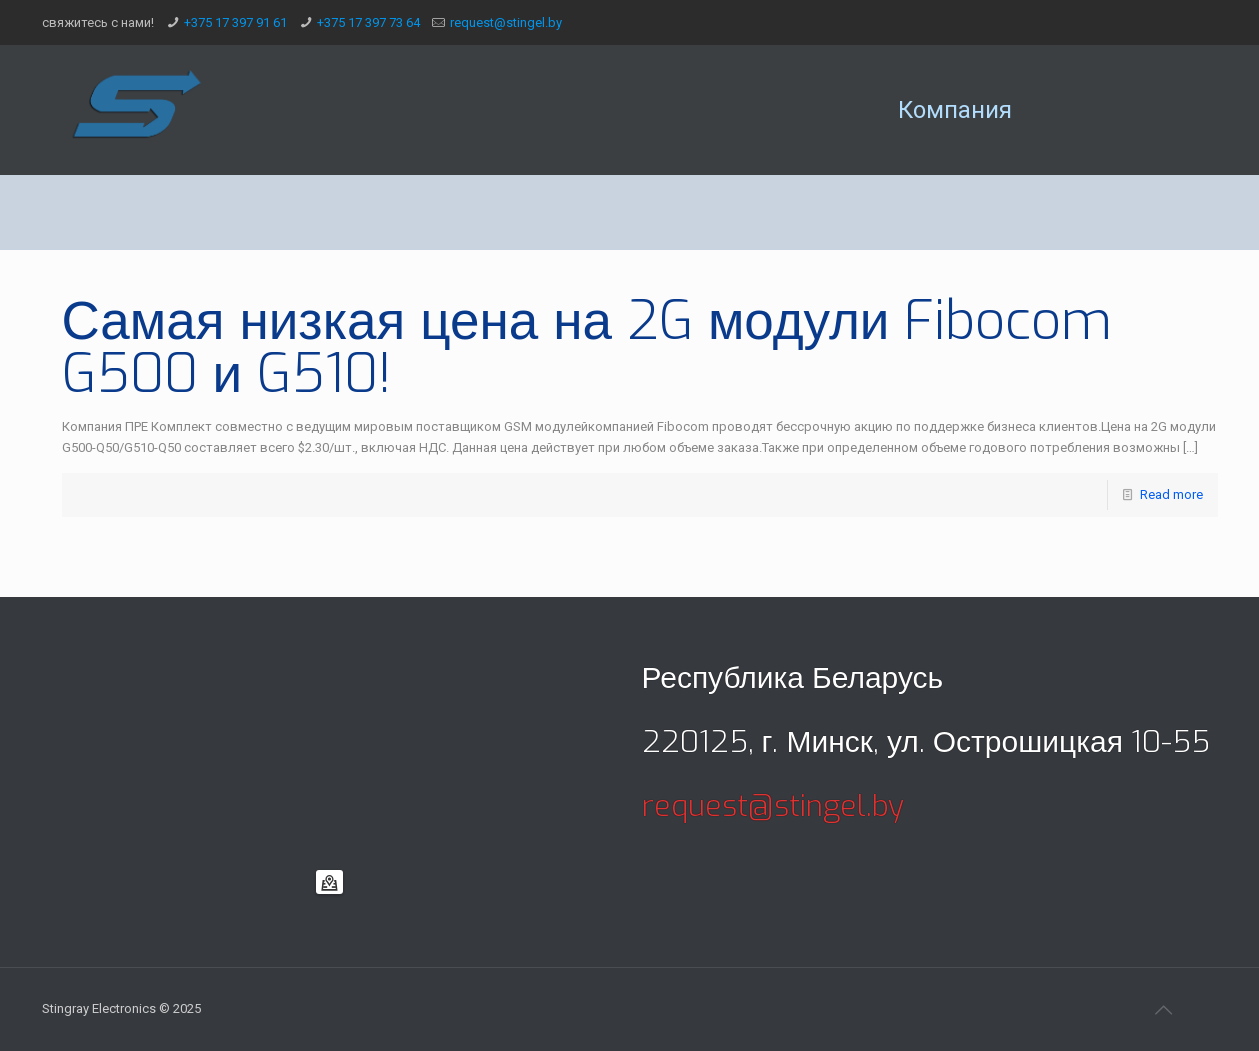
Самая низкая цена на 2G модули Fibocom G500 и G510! (587, 347)
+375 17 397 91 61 (235, 22)
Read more (1171, 494)
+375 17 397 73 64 (368, 22)
